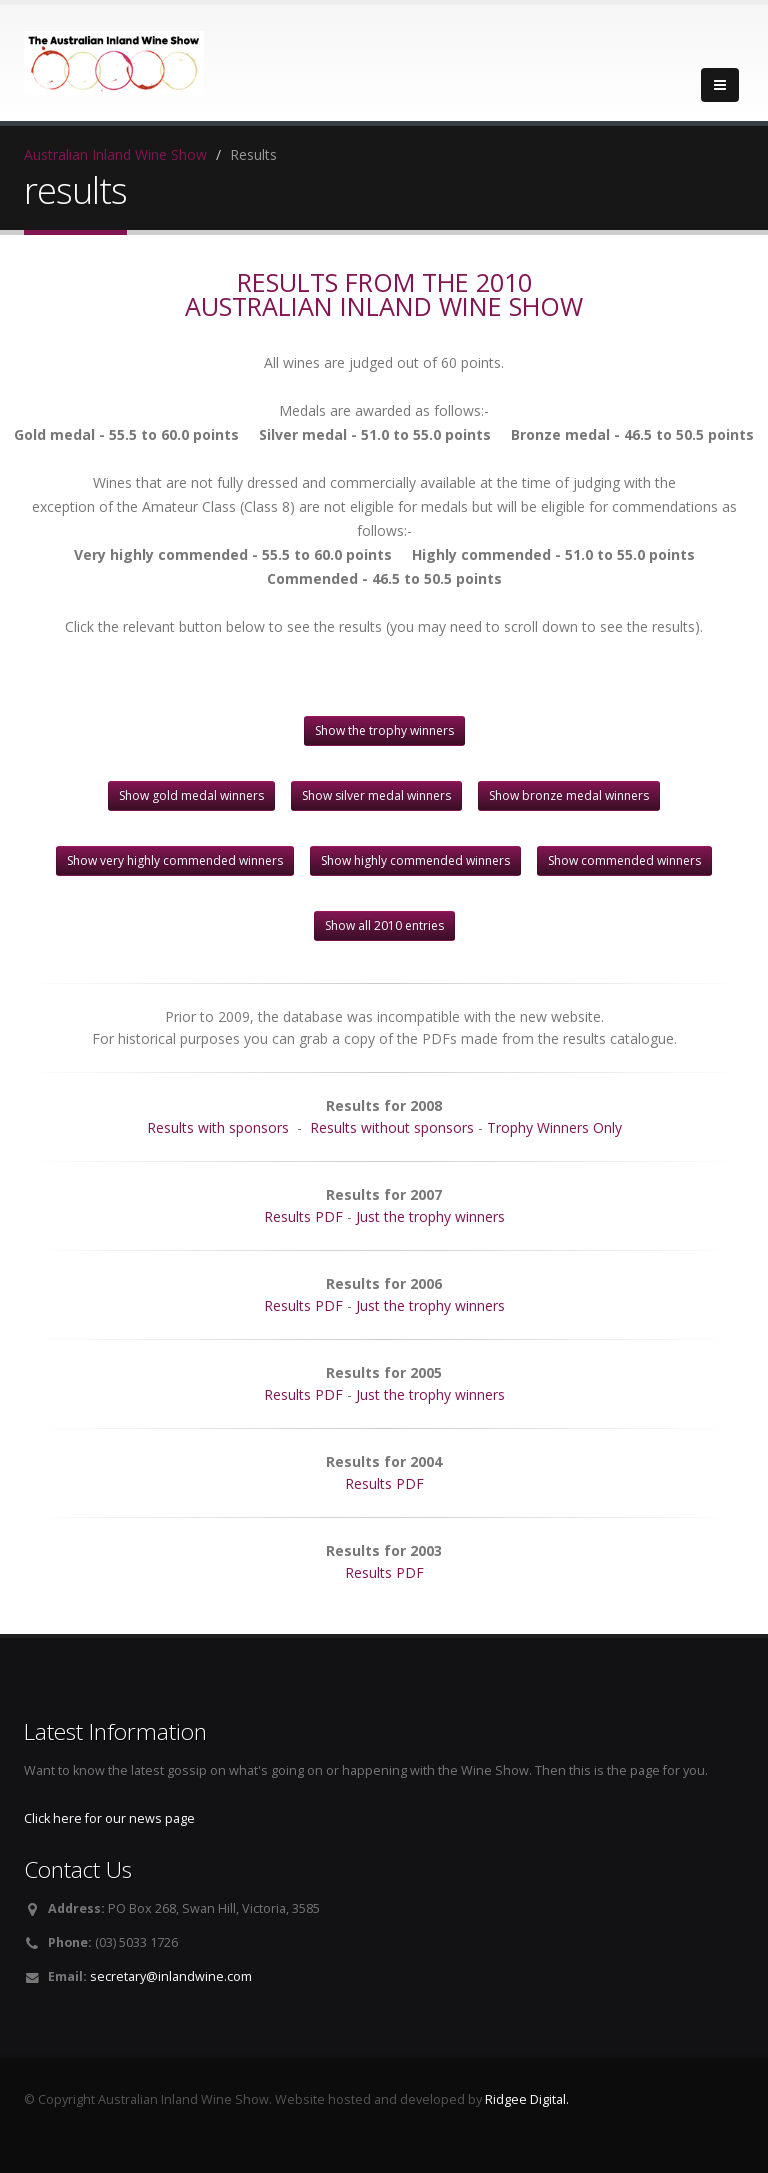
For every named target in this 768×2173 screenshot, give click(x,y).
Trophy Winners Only (554, 1127)
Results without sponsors (392, 1127)
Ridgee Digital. (527, 2099)
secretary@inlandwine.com (171, 1976)
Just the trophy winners (430, 1216)
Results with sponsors (218, 1127)
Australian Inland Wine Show (115, 154)
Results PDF (303, 1216)
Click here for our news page (109, 1818)
